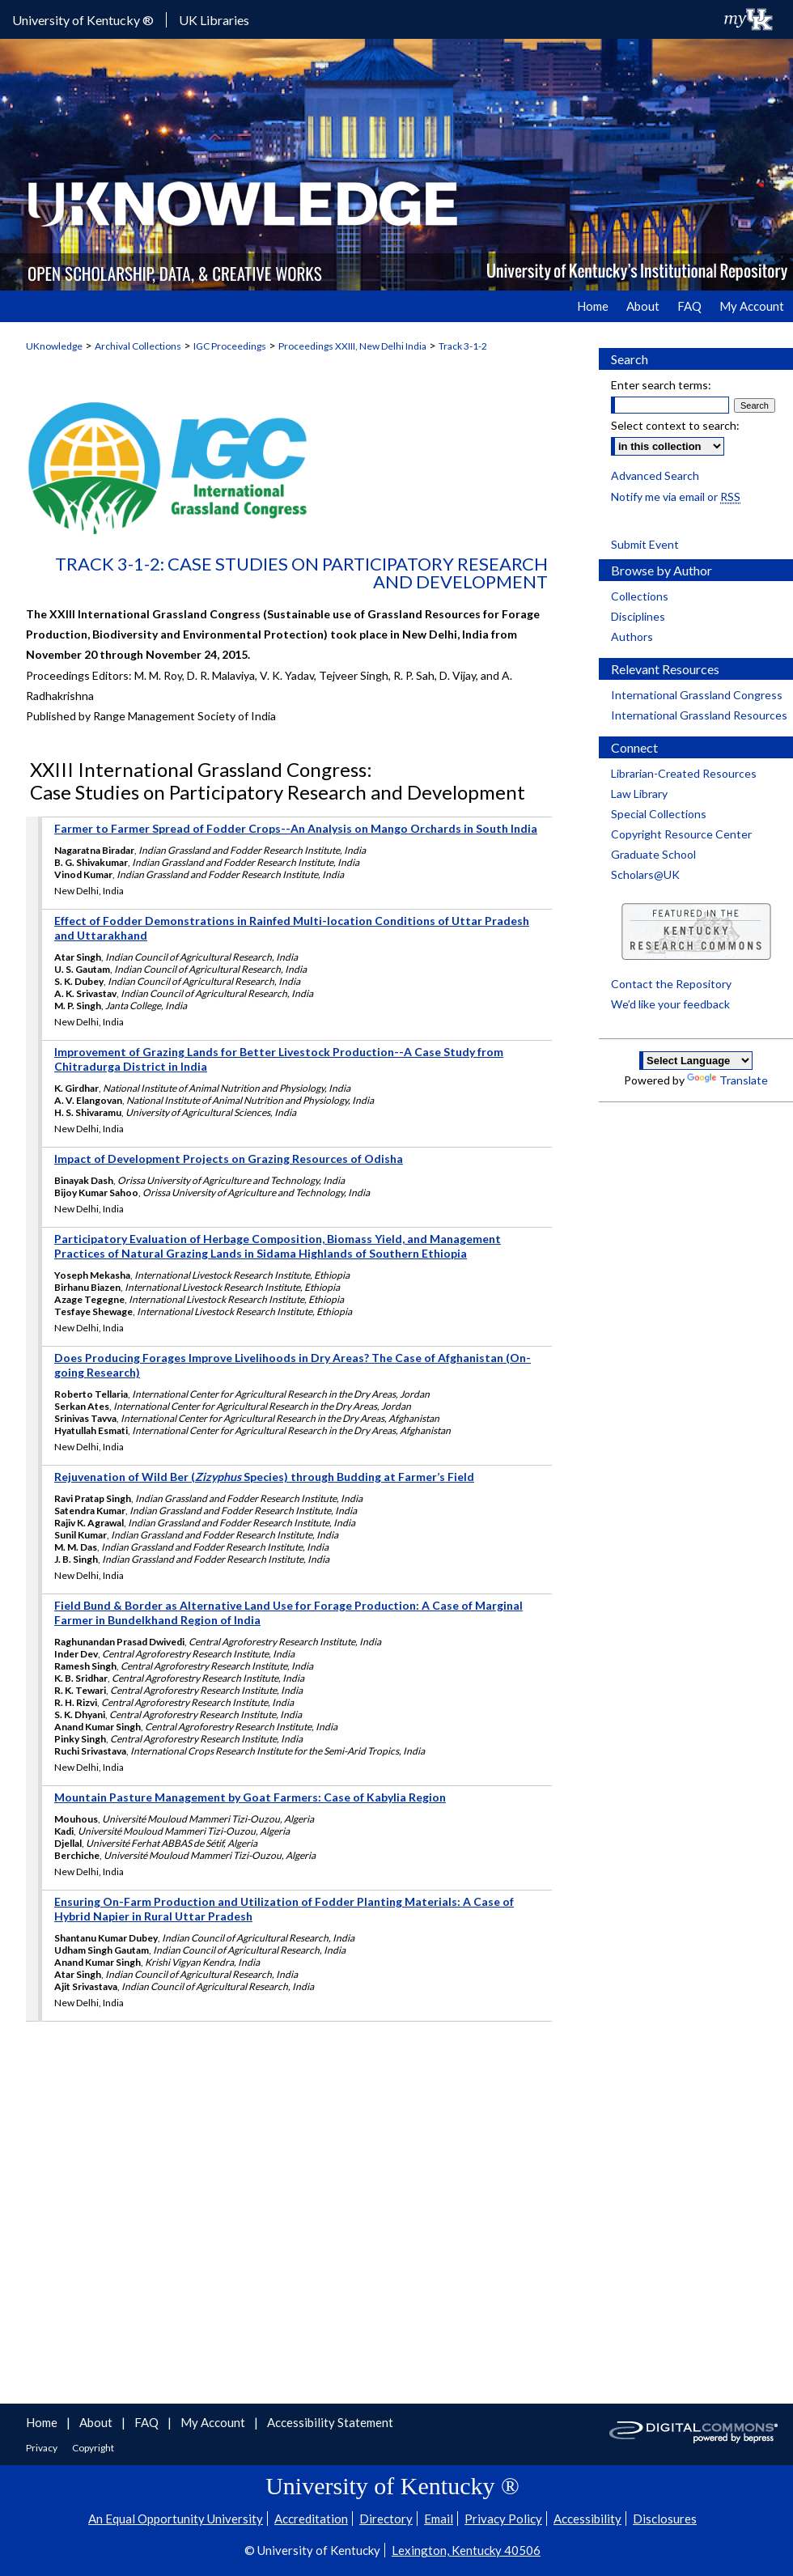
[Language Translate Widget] (696, 1060)
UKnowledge (54, 346)
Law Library (639, 793)
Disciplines (638, 616)
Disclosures (665, 2518)
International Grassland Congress (696, 695)
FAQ (147, 2422)
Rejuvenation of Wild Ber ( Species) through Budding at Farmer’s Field (264, 1476)
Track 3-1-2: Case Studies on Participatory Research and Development (301, 572)
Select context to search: (675, 425)
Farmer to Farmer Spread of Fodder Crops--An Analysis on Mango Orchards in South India (295, 828)
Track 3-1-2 (463, 346)
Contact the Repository (671, 984)
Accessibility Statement (330, 2422)
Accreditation (311, 2518)
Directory (386, 2518)
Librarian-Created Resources (684, 773)
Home (43, 2422)
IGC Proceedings (229, 346)
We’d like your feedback (670, 1004)
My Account (214, 2422)
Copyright (93, 2448)
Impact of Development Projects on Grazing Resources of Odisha (228, 1158)
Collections (639, 596)
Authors (632, 636)
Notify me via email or (675, 496)
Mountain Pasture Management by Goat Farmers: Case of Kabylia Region (250, 1797)
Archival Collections (138, 346)
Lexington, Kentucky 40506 (466, 2550)
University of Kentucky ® (83, 20)
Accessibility (587, 2518)
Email (438, 2518)
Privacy (42, 2448)
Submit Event (645, 544)
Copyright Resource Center (681, 834)
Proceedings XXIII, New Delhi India (352, 346)
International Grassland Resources (699, 715)
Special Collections (658, 814)
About (97, 2422)
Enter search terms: (661, 385)
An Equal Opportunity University (175, 2518)
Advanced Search (655, 475)
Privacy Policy (503, 2518)
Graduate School (653, 854)
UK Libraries (214, 20)
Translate (727, 1080)
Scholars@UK (645, 874)
